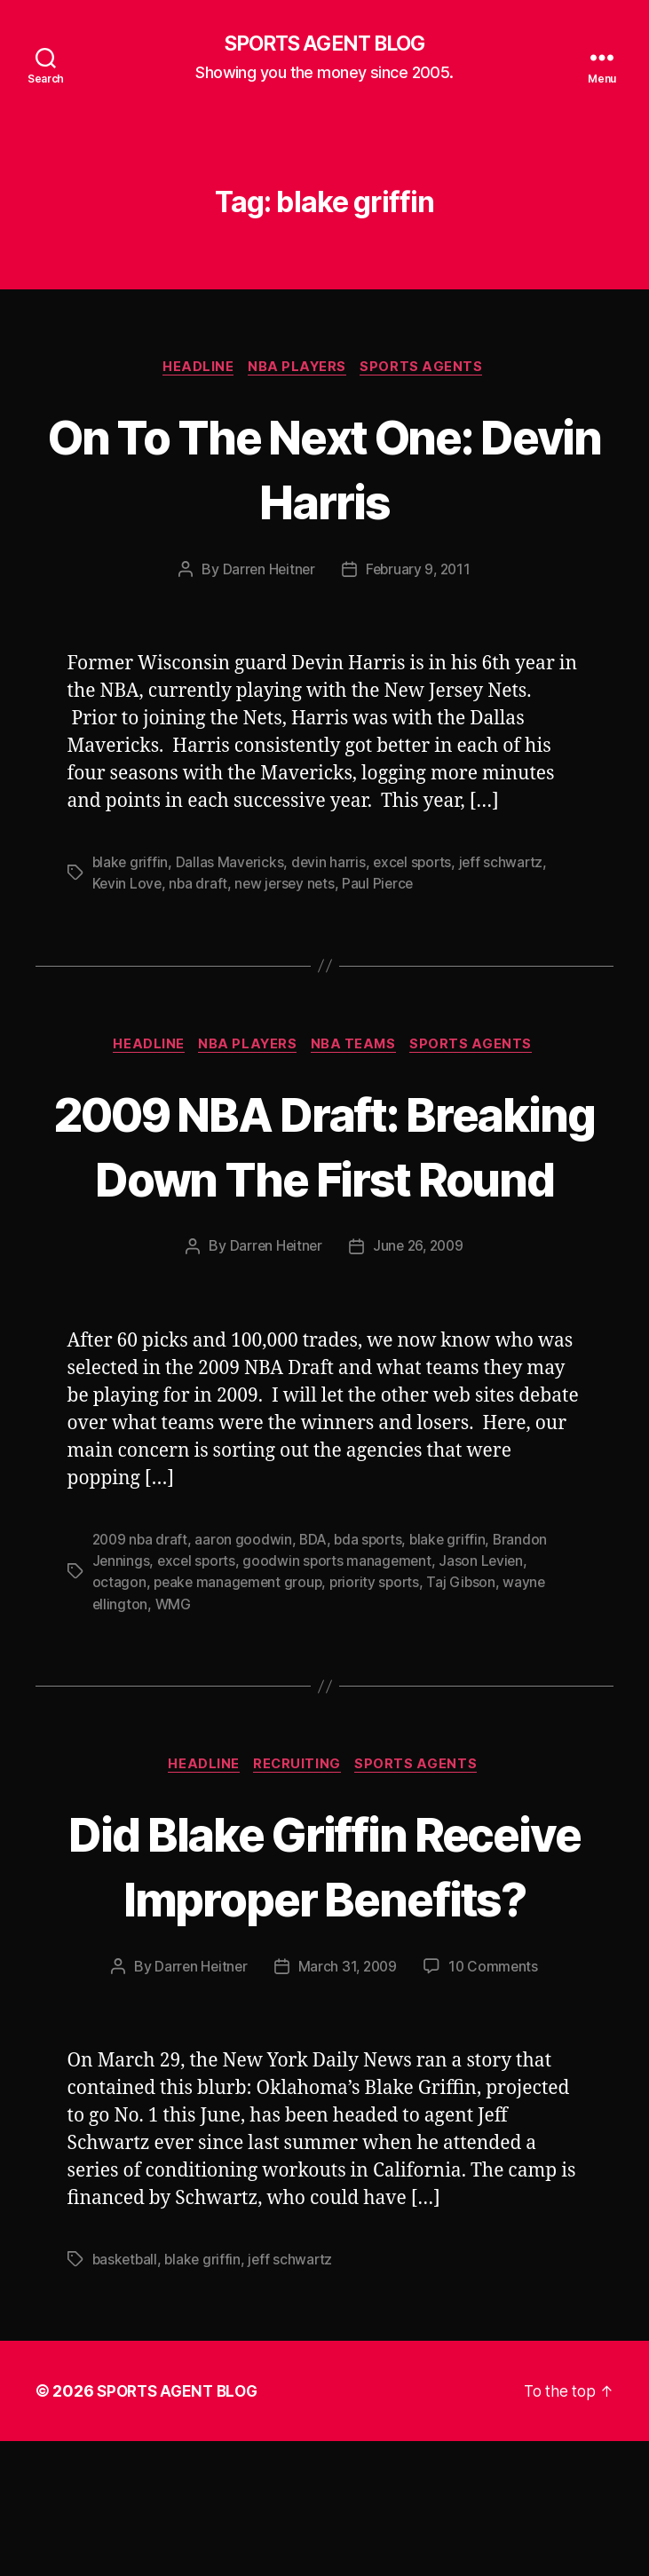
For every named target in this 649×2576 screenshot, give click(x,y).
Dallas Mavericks (231, 865)
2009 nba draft (141, 1608)
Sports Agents (427, 369)
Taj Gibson (468, 1651)
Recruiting (299, 1834)
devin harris (331, 865)
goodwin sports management (343, 1630)
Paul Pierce (384, 887)
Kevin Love (127, 887)
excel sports (417, 865)
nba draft (200, 887)
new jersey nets (288, 887)
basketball (126, 2394)
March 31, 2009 (348, 2102)
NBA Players (299, 369)
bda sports (374, 1608)
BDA (317, 1608)
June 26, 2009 (419, 1315)
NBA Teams (358, 1048)
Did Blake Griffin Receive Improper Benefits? (324, 1967)
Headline (196, 369)
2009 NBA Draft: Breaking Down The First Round (325, 1181)
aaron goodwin (247, 1608)
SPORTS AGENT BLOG (324, 44)
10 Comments (496, 2102)
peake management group (240, 1651)
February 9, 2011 (419, 572)
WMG (174, 1672)
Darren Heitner (266, 572)
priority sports (381, 1651)
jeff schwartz (508, 865)
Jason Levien (490, 1630)
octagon (119, 1651)
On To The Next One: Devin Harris (324, 469)
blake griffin (131, 865)
